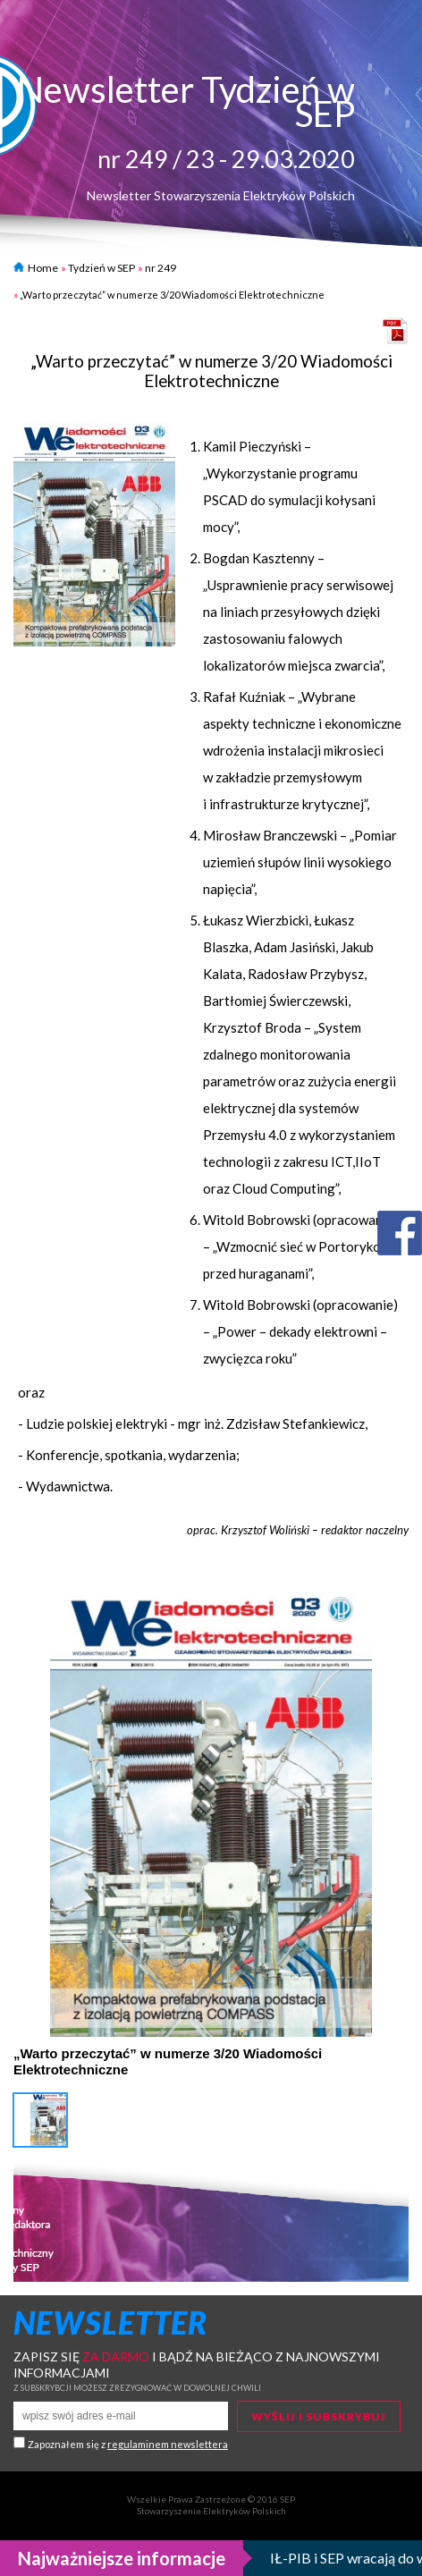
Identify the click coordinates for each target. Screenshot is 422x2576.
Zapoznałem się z (128, 2444)
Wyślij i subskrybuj (318, 2416)
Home (35, 267)
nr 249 (160, 267)
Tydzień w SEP (101, 267)
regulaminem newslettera (167, 2444)
